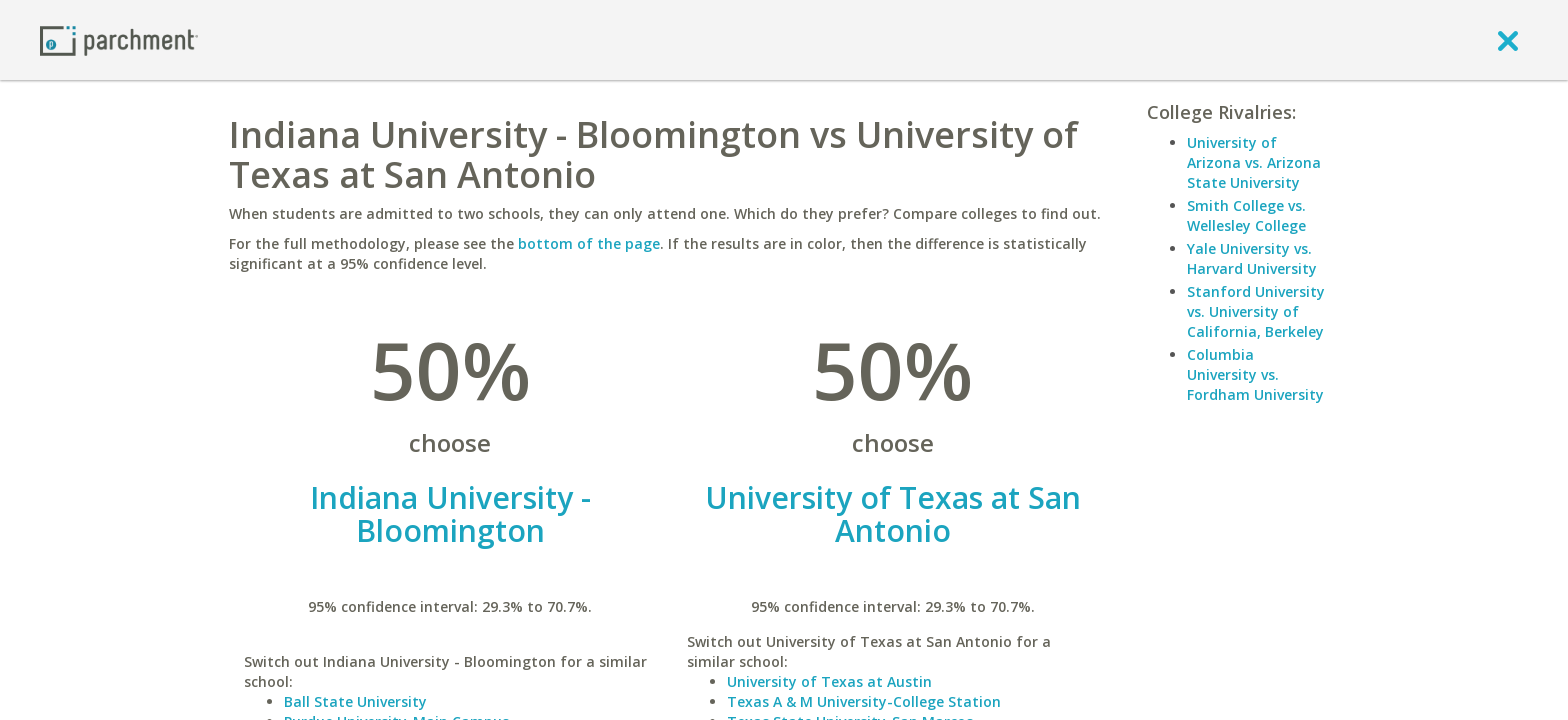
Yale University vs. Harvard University (1252, 258)
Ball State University (355, 701)
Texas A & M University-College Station (864, 701)
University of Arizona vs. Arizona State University (1254, 162)
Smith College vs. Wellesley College (1246, 215)
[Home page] (119, 39)
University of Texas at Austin (829, 681)
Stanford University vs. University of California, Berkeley (1256, 311)
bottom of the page (589, 243)
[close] (1508, 40)
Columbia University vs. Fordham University (1255, 374)
